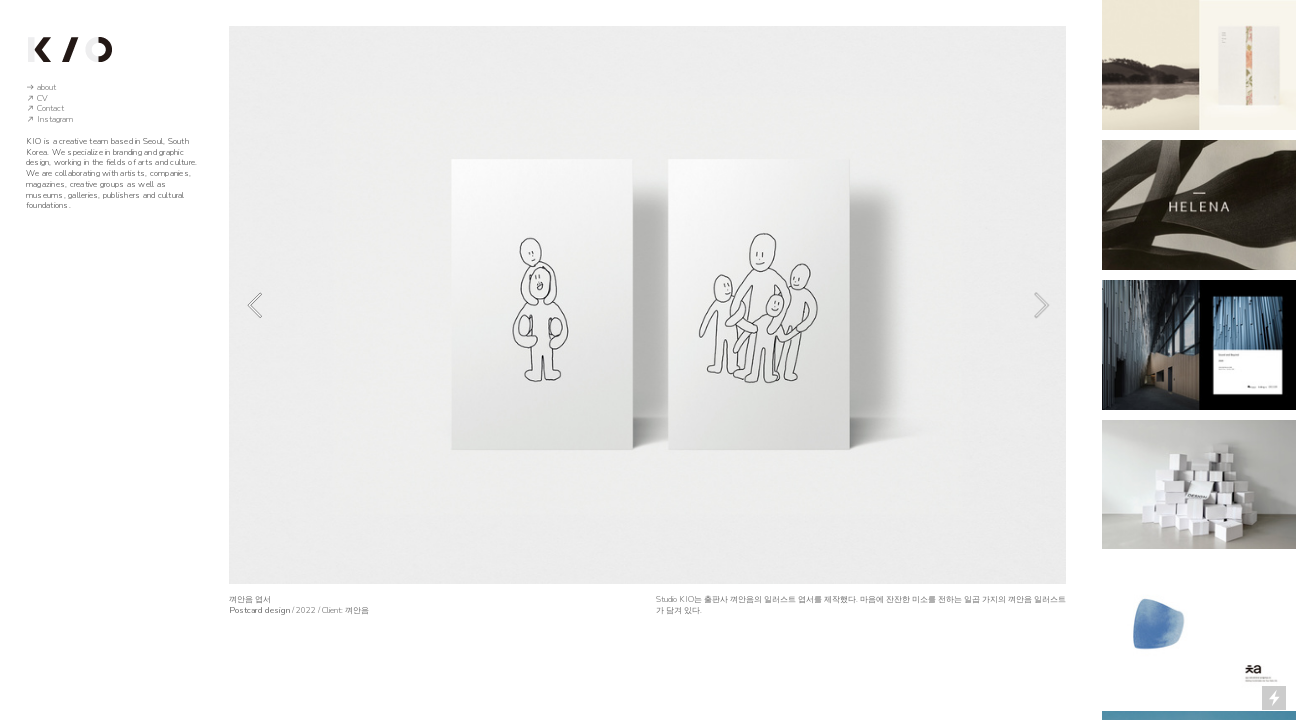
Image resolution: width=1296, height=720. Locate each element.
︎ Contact (45, 108)
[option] (647, 305)
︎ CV (37, 98)
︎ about (41, 87)
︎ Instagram (49, 119)
